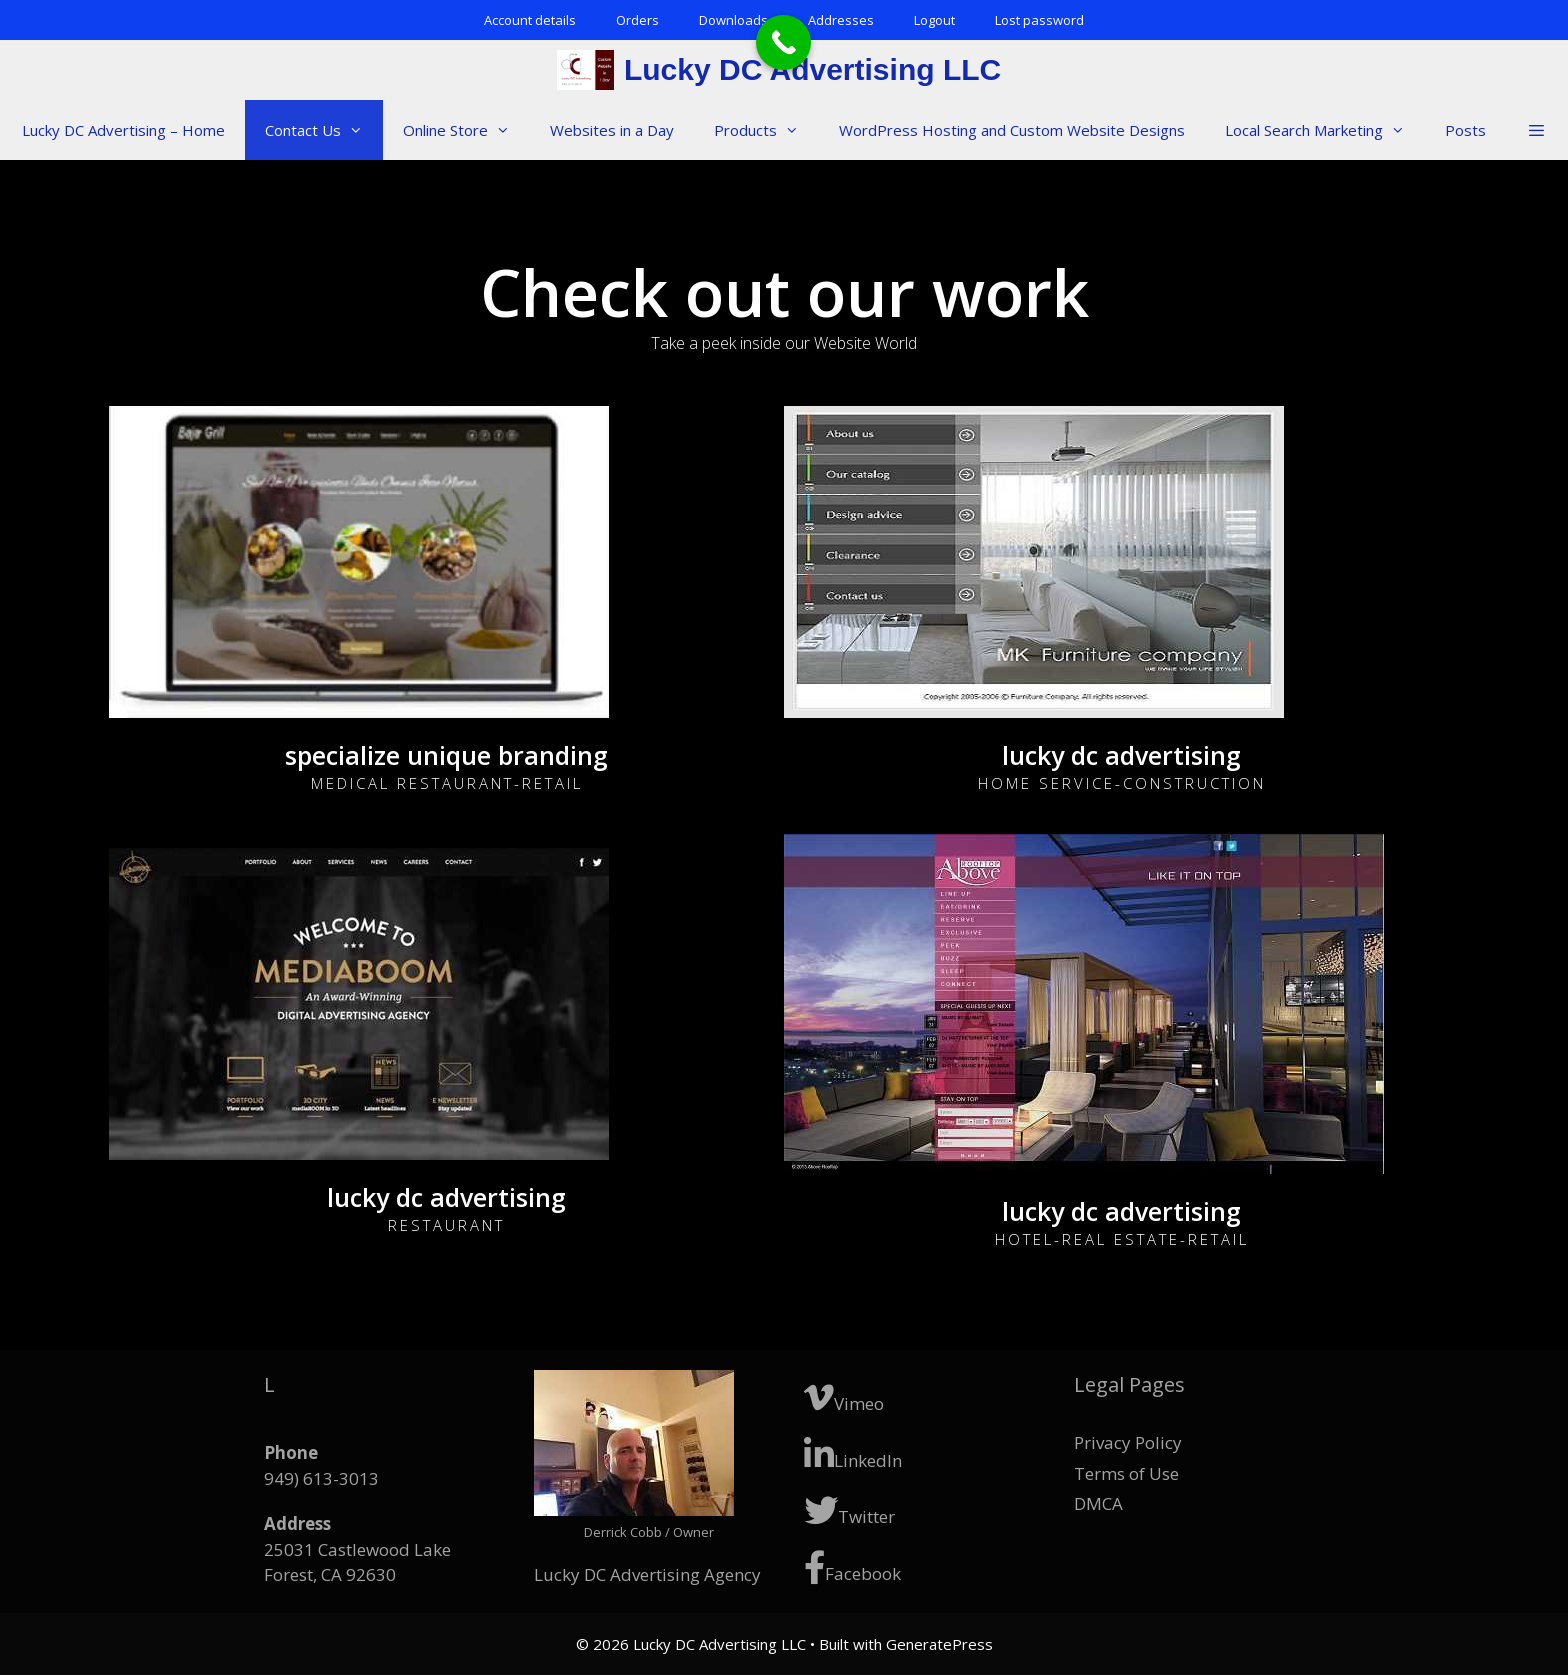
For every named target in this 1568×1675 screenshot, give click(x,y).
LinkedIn (853, 1454)
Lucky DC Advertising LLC (812, 69)
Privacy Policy (1128, 1442)
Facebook (852, 1567)
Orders (637, 20)
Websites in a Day (612, 130)
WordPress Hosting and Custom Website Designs (1012, 130)
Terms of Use (1126, 1473)
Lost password (1039, 20)
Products (766, 130)
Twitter (849, 1510)
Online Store (466, 130)
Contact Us (324, 130)
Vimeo (844, 1397)
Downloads (733, 20)
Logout (934, 20)
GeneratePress (939, 1644)
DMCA (1098, 1503)
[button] (1535, 130)
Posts (1465, 130)
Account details (530, 20)
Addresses (841, 20)
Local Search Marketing (1325, 130)
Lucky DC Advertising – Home (123, 130)
